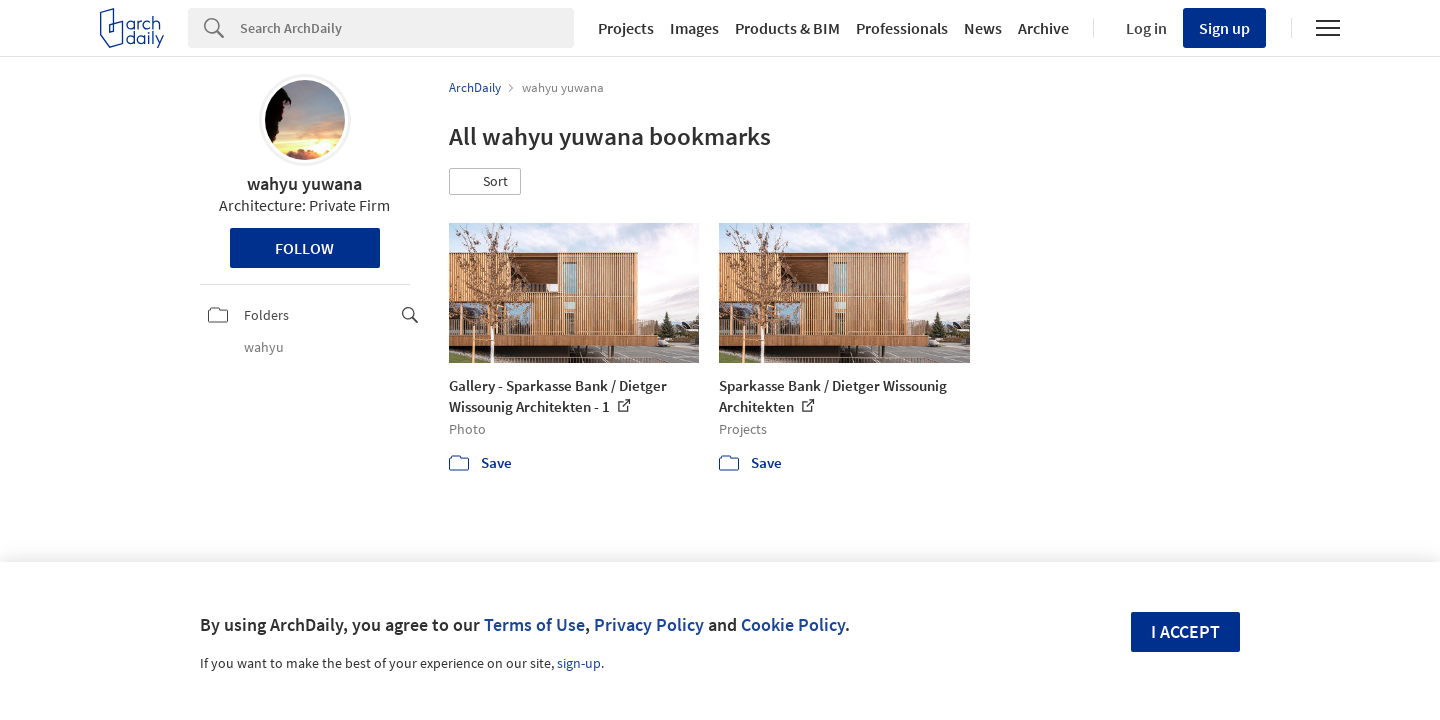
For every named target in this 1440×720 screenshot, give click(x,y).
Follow (304, 248)
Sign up (1224, 28)
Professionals (902, 28)
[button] (485, 182)
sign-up (579, 663)
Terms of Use (534, 624)
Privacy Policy (649, 624)
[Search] (407, 28)
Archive (1043, 28)
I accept (1185, 631)
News (983, 28)
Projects (626, 28)
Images (694, 28)
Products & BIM (787, 28)
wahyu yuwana (304, 183)
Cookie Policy (793, 624)
